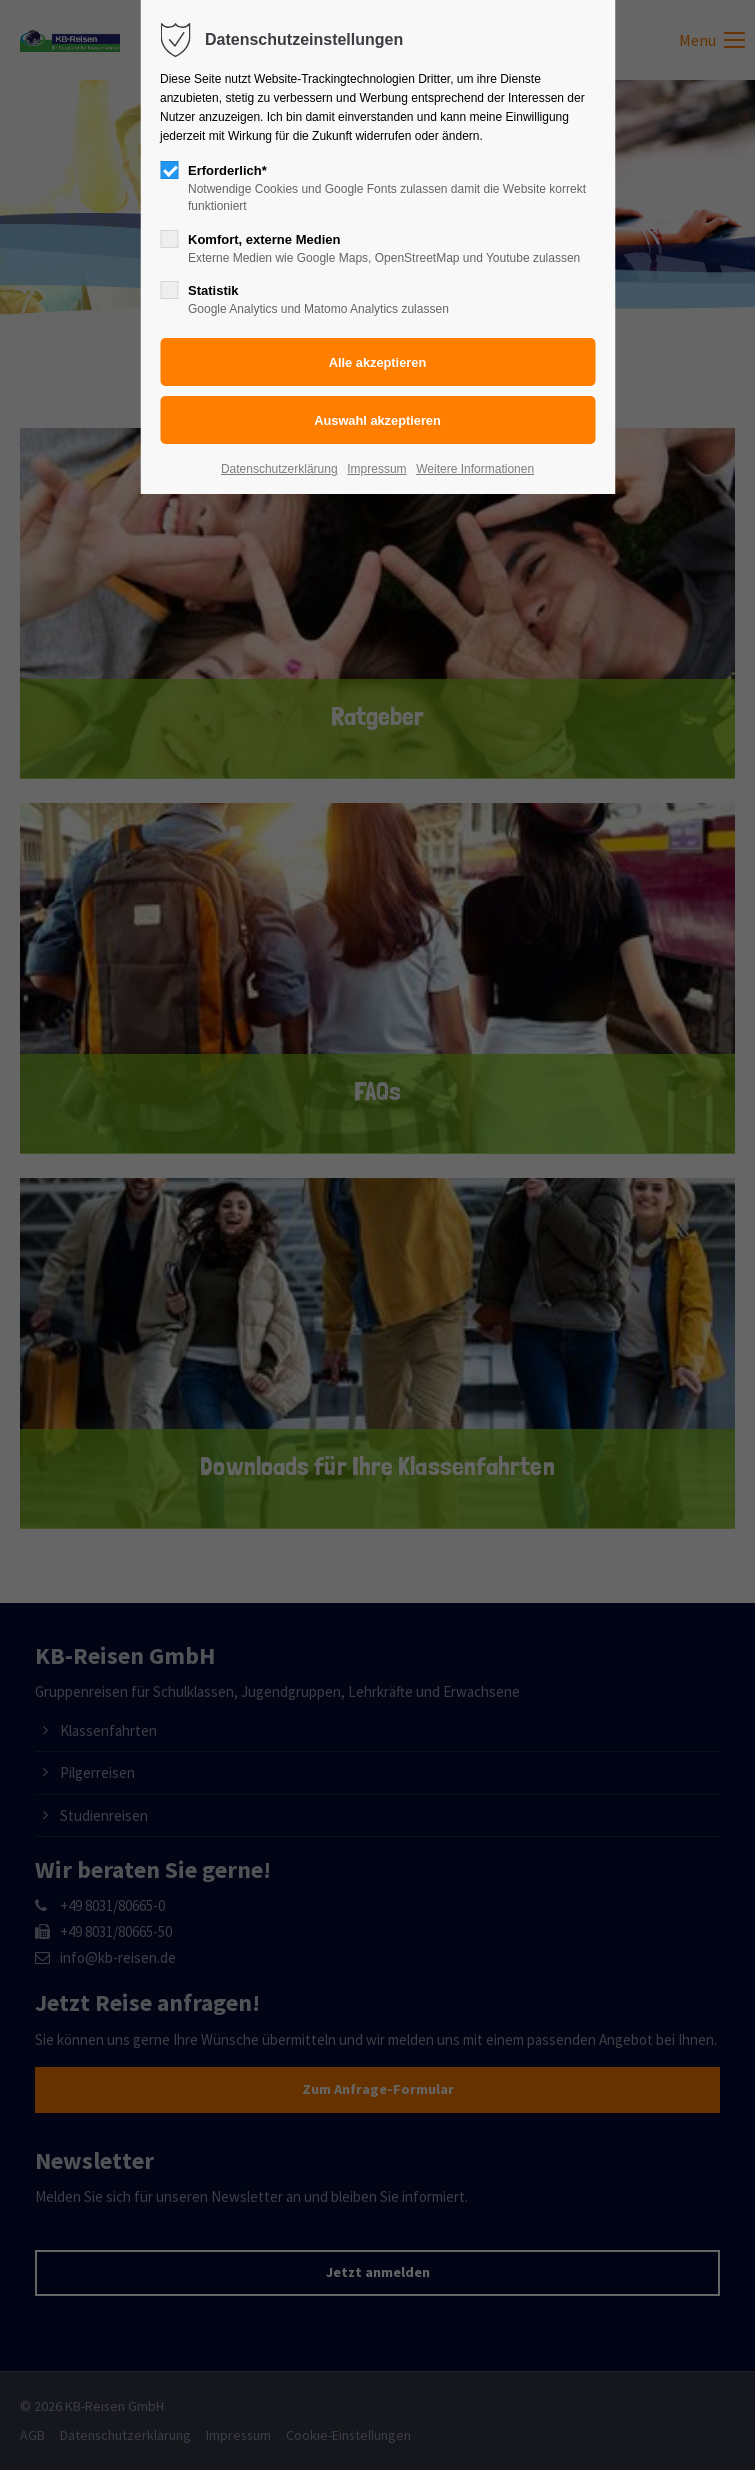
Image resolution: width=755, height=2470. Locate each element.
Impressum (376, 469)
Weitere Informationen (475, 469)
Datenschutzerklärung (279, 469)
